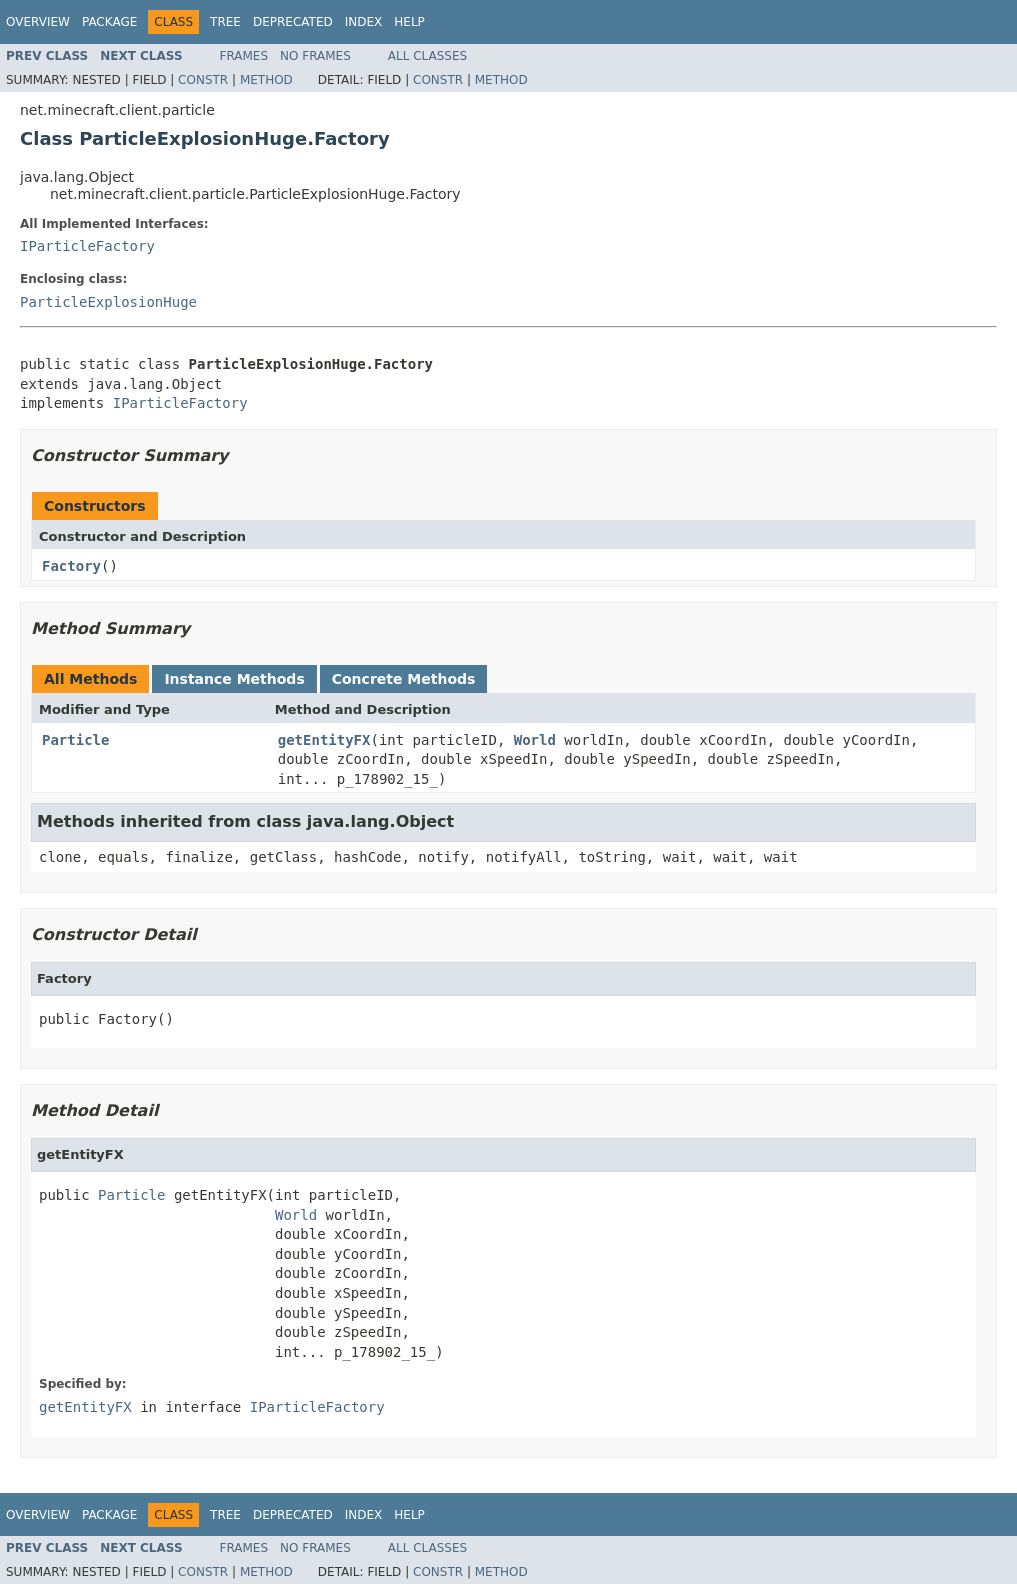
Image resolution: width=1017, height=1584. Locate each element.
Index (364, 22)
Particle (75, 740)
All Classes (427, 56)
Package (109, 22)
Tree (225, 22)
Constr (203, 80)
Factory (71, 566)
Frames (244, 56)
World (535, 740)
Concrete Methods (404, 679)
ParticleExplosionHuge (108, 302)
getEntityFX (324, 740)
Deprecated (293, 22)
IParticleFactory (87, 246)
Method (266, 80)
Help (409, 22)
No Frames (315, 56)
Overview (38, 22)
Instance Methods (234, 679)
